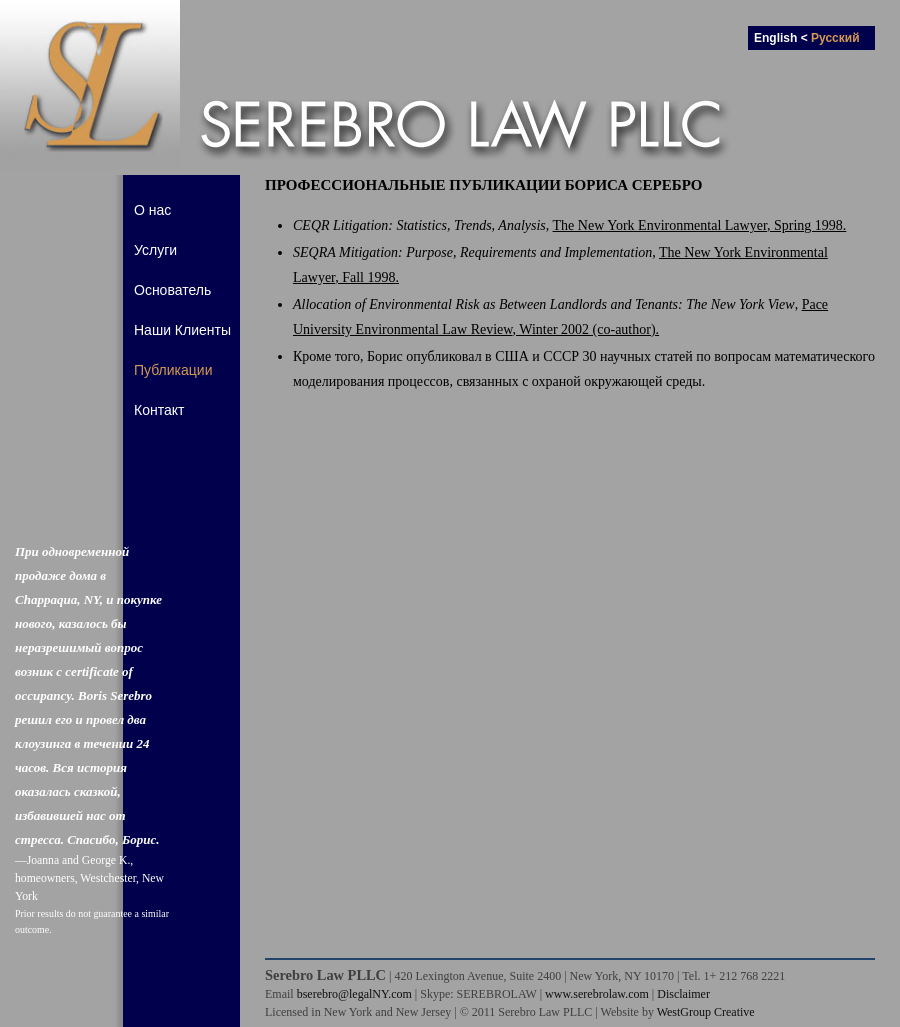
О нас (152, 210)
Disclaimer (683, 994)
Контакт (159, 410)
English (775, 38)
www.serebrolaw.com (597, 994)
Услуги (155, 250)
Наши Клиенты (182, 330)
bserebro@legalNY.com (354, 994)
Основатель (172, 290)
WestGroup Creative (706, 1012)
